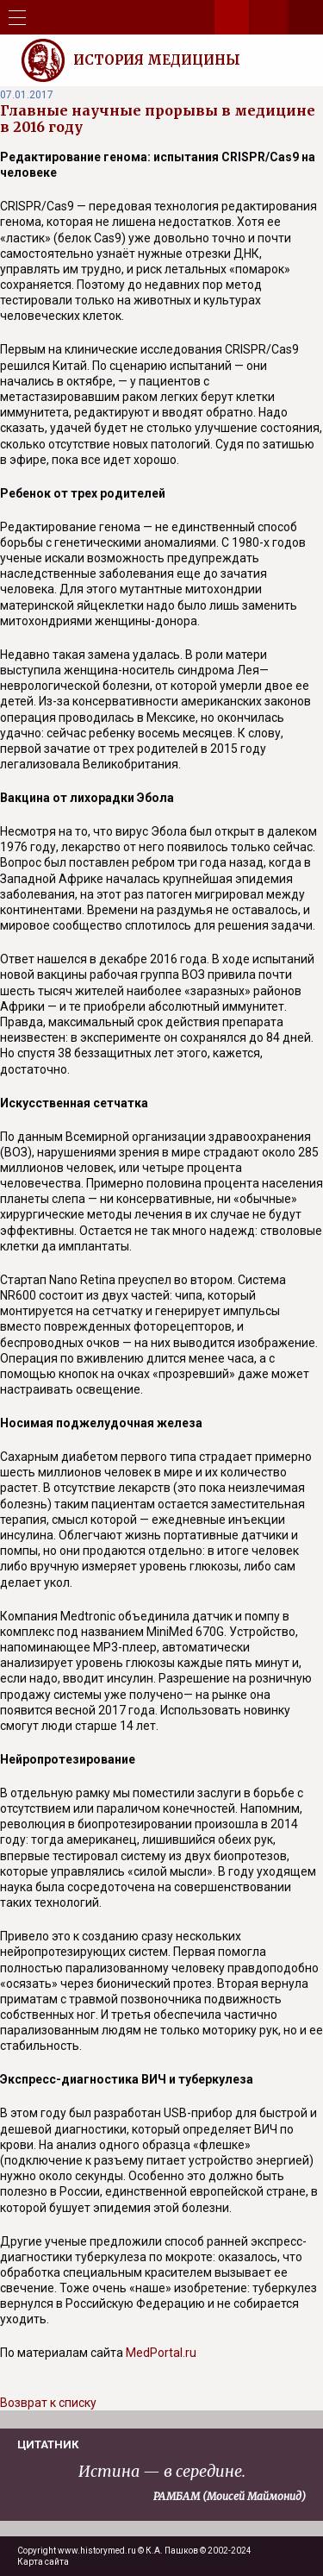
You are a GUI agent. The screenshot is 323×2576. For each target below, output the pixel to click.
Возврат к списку (48, 2403)
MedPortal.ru (161, 2353)
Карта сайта (43, 2562)
